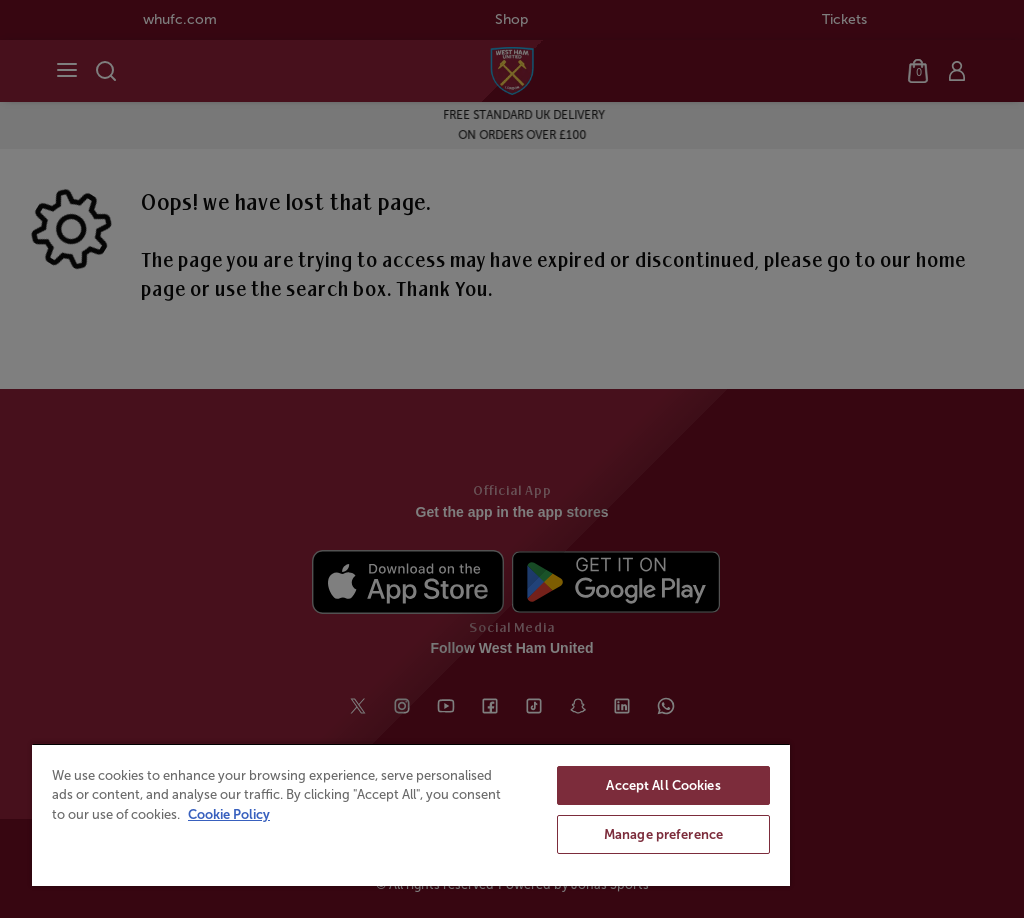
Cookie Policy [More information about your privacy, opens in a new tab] (229, 814)
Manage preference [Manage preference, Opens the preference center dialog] (663, 834)
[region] (411, 814)
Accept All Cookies (663, 785)
